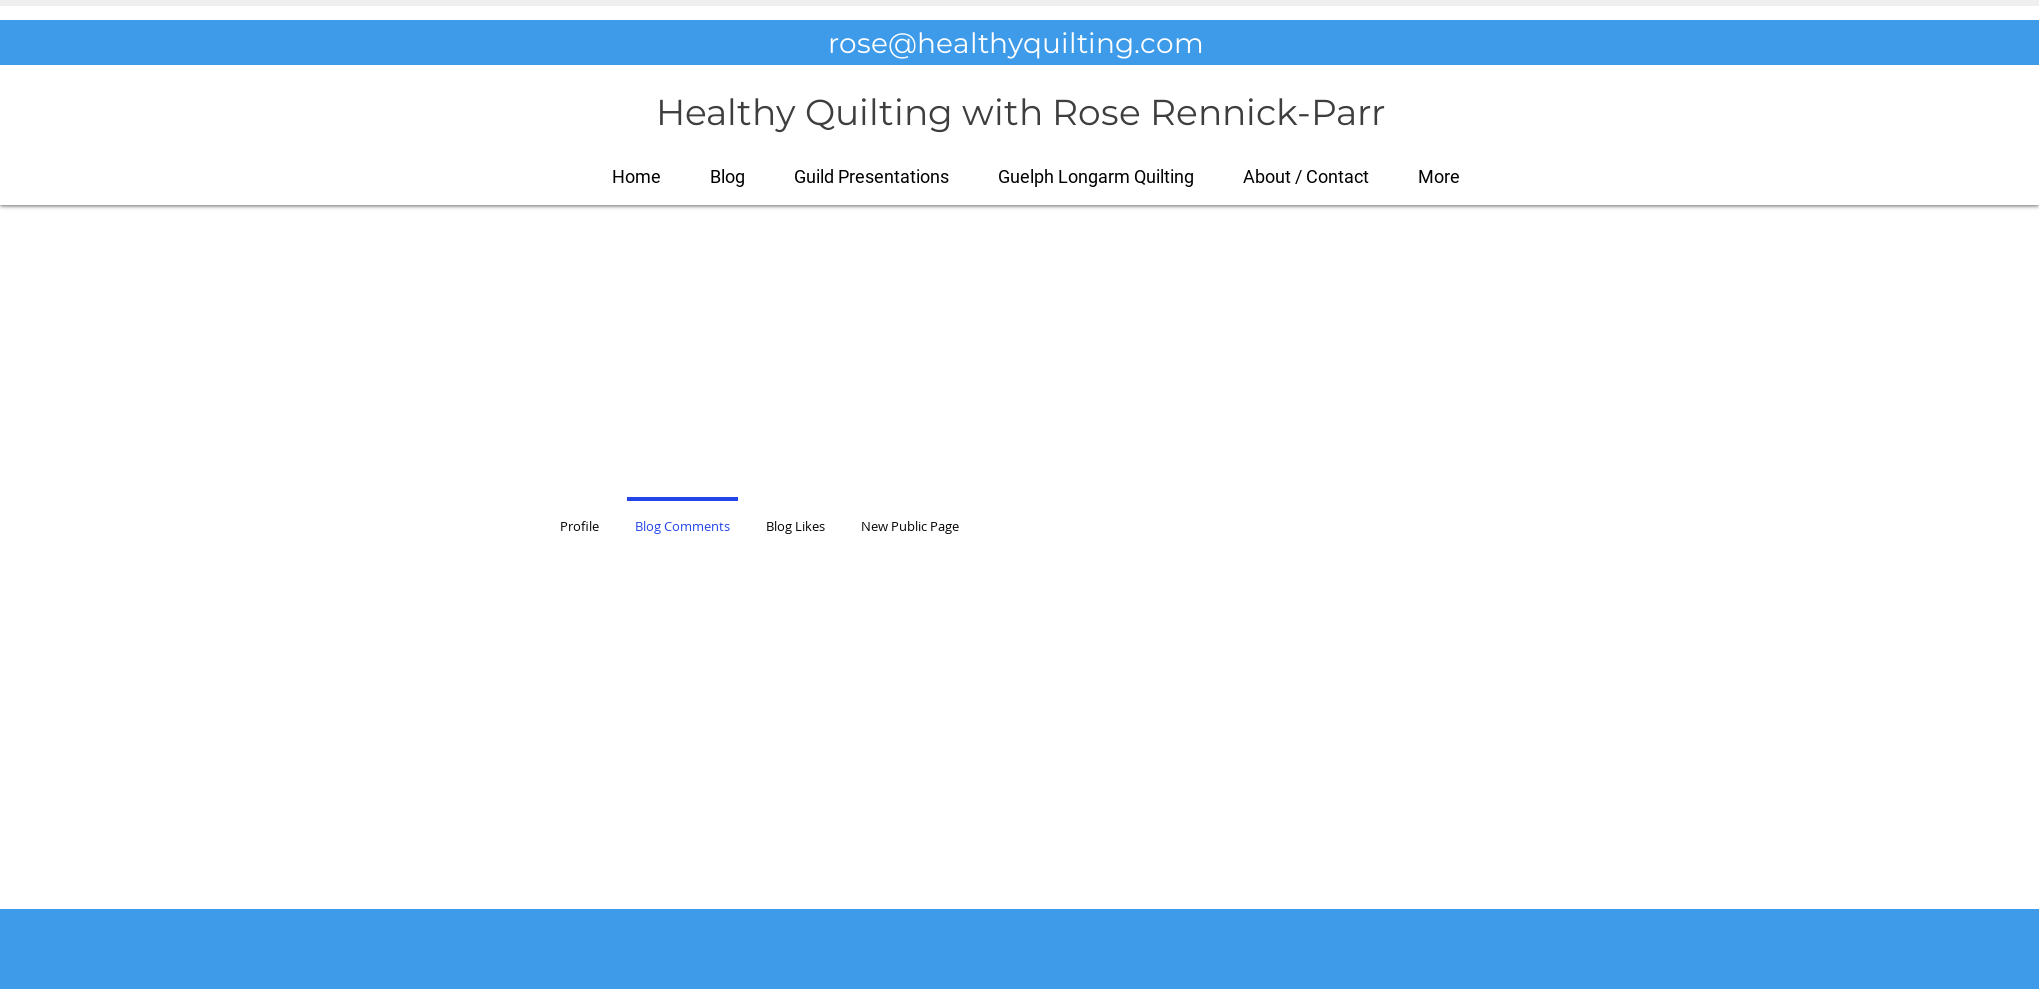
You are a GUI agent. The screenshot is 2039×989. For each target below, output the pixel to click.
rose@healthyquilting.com (1016, 43)
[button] (1439, 176)
